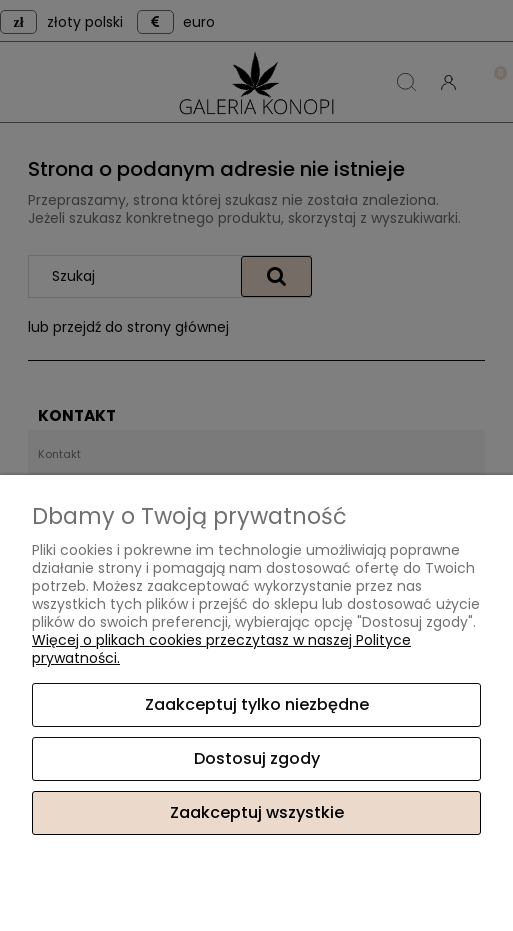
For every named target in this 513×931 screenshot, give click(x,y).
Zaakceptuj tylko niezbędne (257, 704)
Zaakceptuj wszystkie (257, 812)
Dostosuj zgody (257, 758)
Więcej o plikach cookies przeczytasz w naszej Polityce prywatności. (221, 649)
